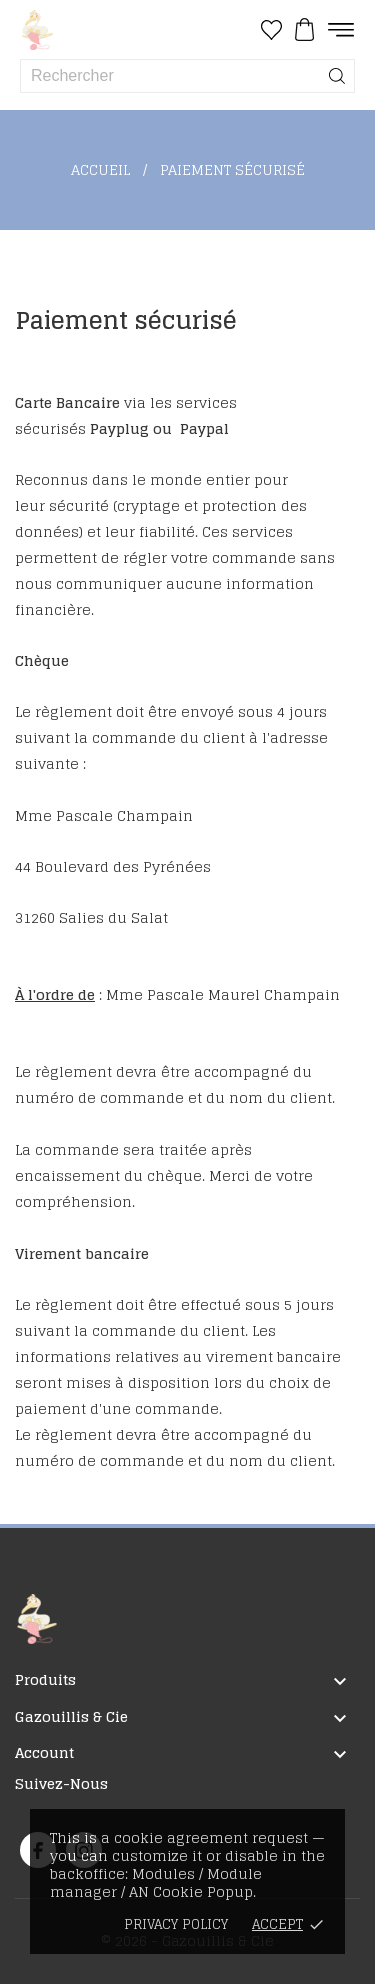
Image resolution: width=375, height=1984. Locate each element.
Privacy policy (176, 1924)
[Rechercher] (337, 76)
